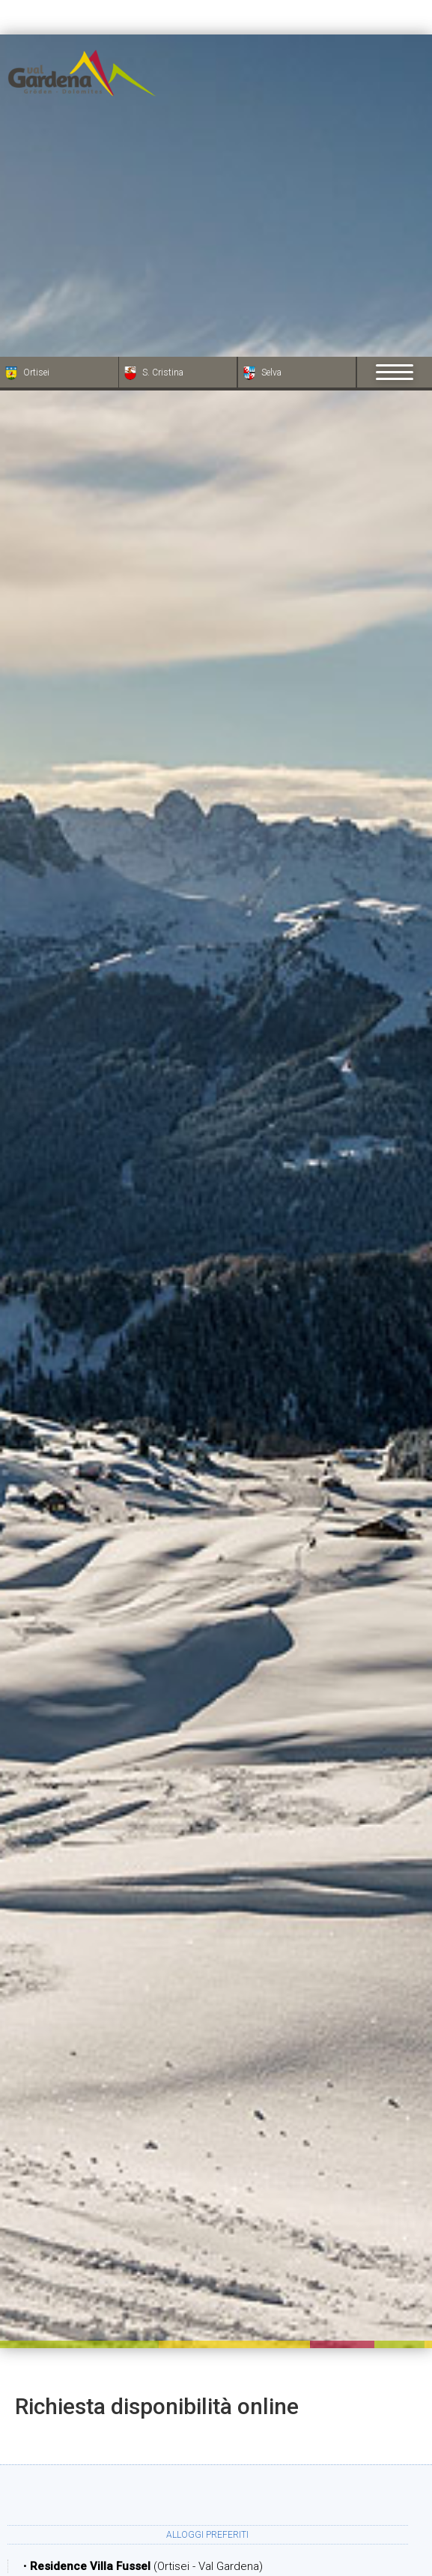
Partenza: (163, 2402)
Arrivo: (163, 2355)
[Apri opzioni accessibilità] (33, 2497)
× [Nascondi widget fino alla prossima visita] (49, 2481)
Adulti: (196, 2553)
